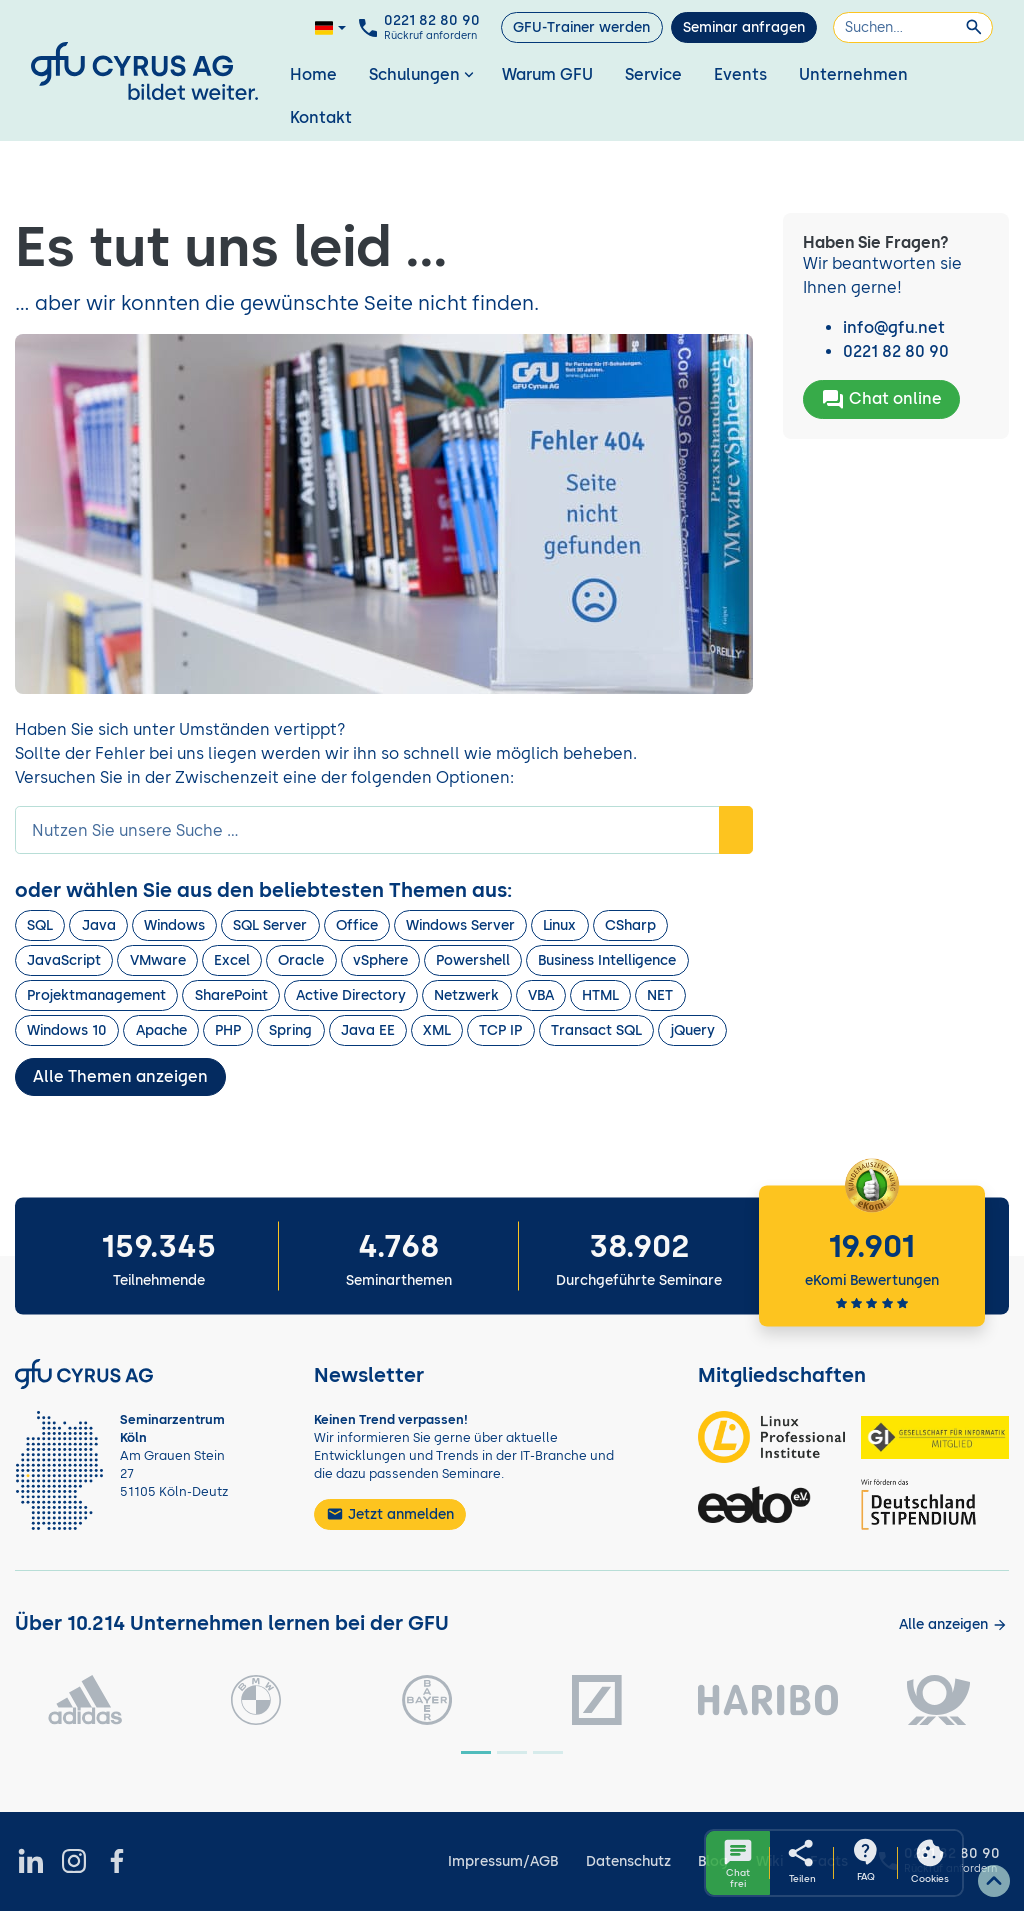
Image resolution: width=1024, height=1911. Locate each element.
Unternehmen (853, 74)
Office (357, 925)
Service (653, 74)
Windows (174, 925)
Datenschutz (628, 1861)
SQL (40, 925)
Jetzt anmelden (390, 1514)
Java (99, 925)
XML (437, 1030)
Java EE (368, 1030)
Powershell (473, 960)
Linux (559, 925)
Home (313, 74)
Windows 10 (67, 1030)
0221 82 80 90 (896, 351)
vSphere (380, 960)
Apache (161, 1030)
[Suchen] (913, 27)
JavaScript (64, 960)
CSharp (630, 925)
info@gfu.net (894, 327)
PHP (228, 1030)
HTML (600, 995)
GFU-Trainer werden (581, 27)
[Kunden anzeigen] (953, 1624)
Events (740, 74)
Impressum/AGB (503, 1861)
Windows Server (460, 925)
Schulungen (423, 74)
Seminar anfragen (744, 27)
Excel (232, 960)
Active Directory (351, 995)
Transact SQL (596, 1030)
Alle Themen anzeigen (120, 1076)
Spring (290, 1030)
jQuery (692, 1030)
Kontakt (321, 117)
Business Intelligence (607, 960)
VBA (541, 995)
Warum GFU (547, 74)
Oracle (301, 960)
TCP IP (500, 1030)
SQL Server (270, 925)
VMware (158, 960)
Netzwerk (466, 995)
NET (660, 995)
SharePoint (231, 995)
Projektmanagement (96, 995)
